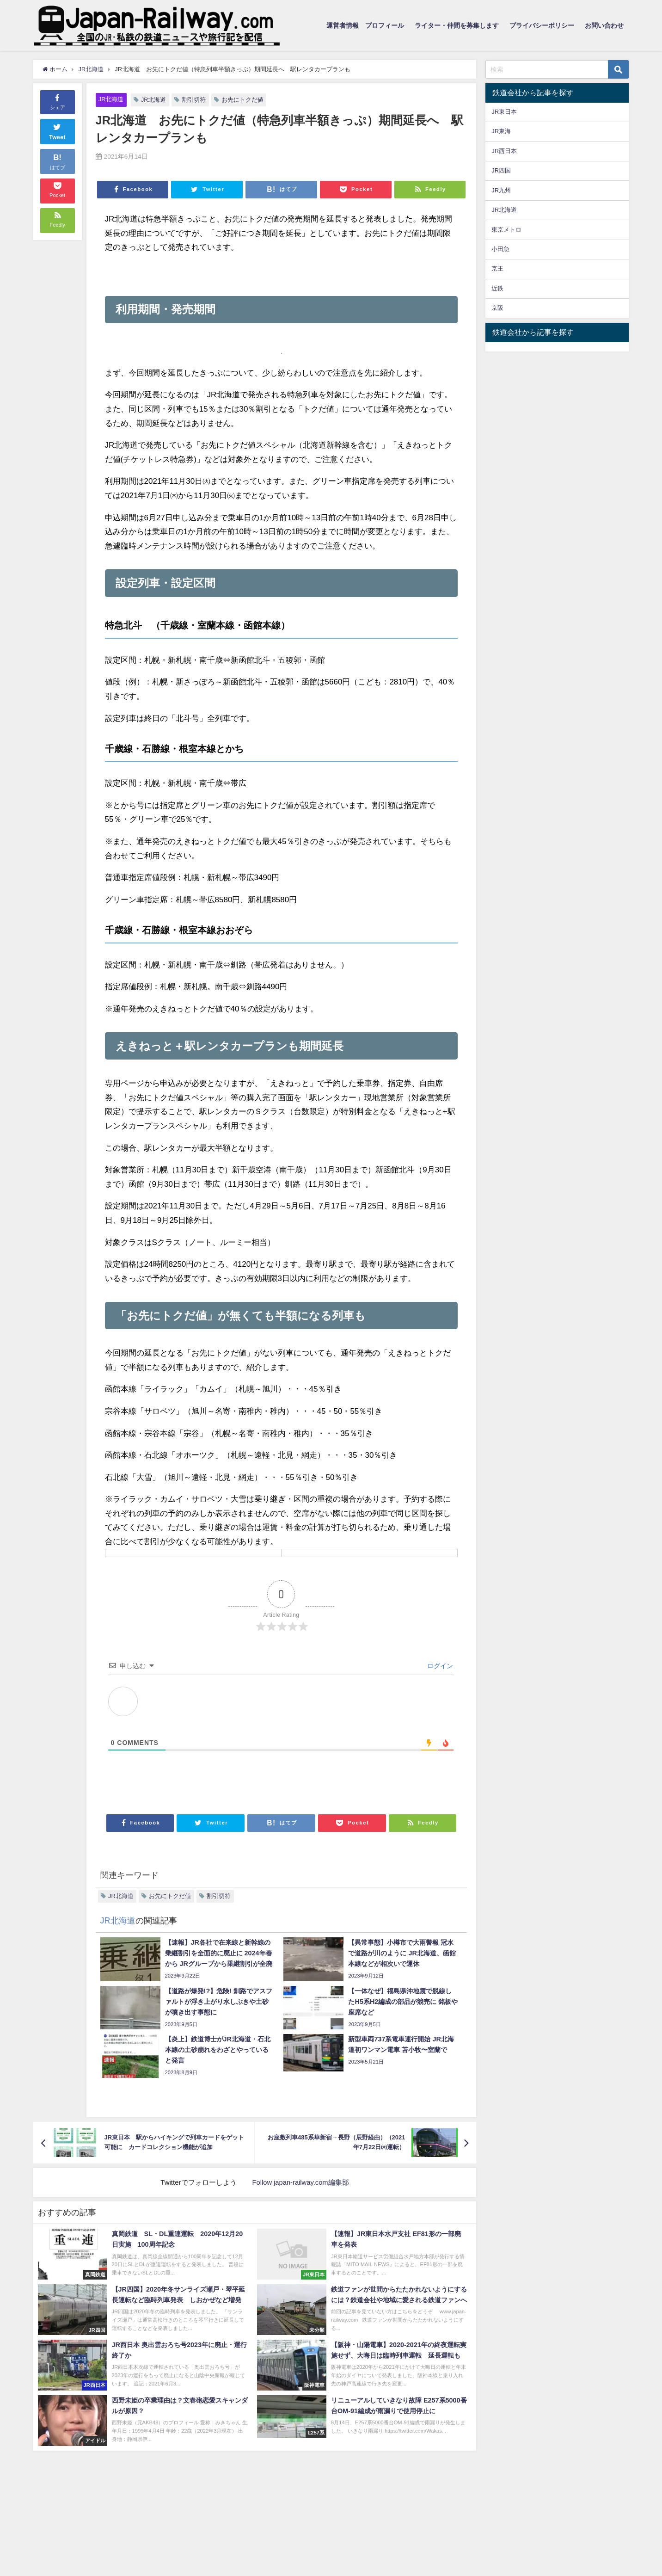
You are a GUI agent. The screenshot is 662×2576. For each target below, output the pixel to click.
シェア (57, 101)
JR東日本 (504, 112)
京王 (497, 268)
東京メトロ (506, 230)
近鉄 (497, 288)
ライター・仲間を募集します (457, 25)
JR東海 (501, 131)
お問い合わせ (604, 25)
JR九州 (501, 190)
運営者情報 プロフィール (365, 25)
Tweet (57, 130)
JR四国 (501, 170)
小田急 (500, 249)
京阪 (497, 308)
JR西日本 (504, 151)
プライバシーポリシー (541, 25)
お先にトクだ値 (243, 100)
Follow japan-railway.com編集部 (300, 2182)
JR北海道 (111, 99)
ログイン (439, 1666)
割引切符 (194, 100)
